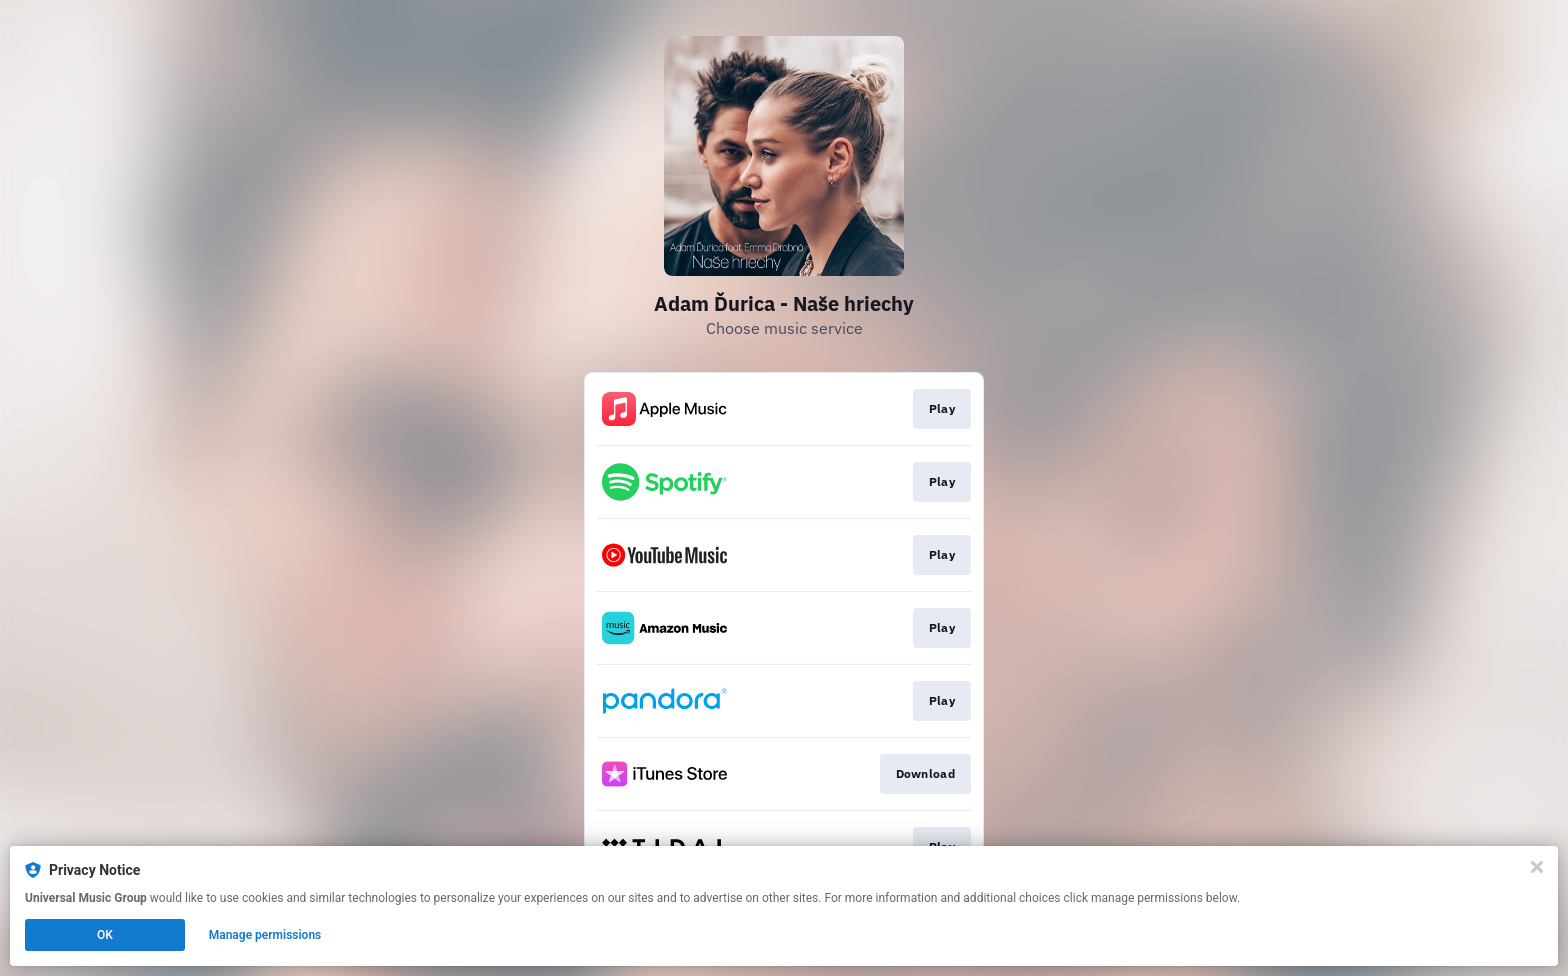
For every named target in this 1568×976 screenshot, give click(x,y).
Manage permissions (265, 935)
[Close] (1537, 867)
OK (105, 935)
